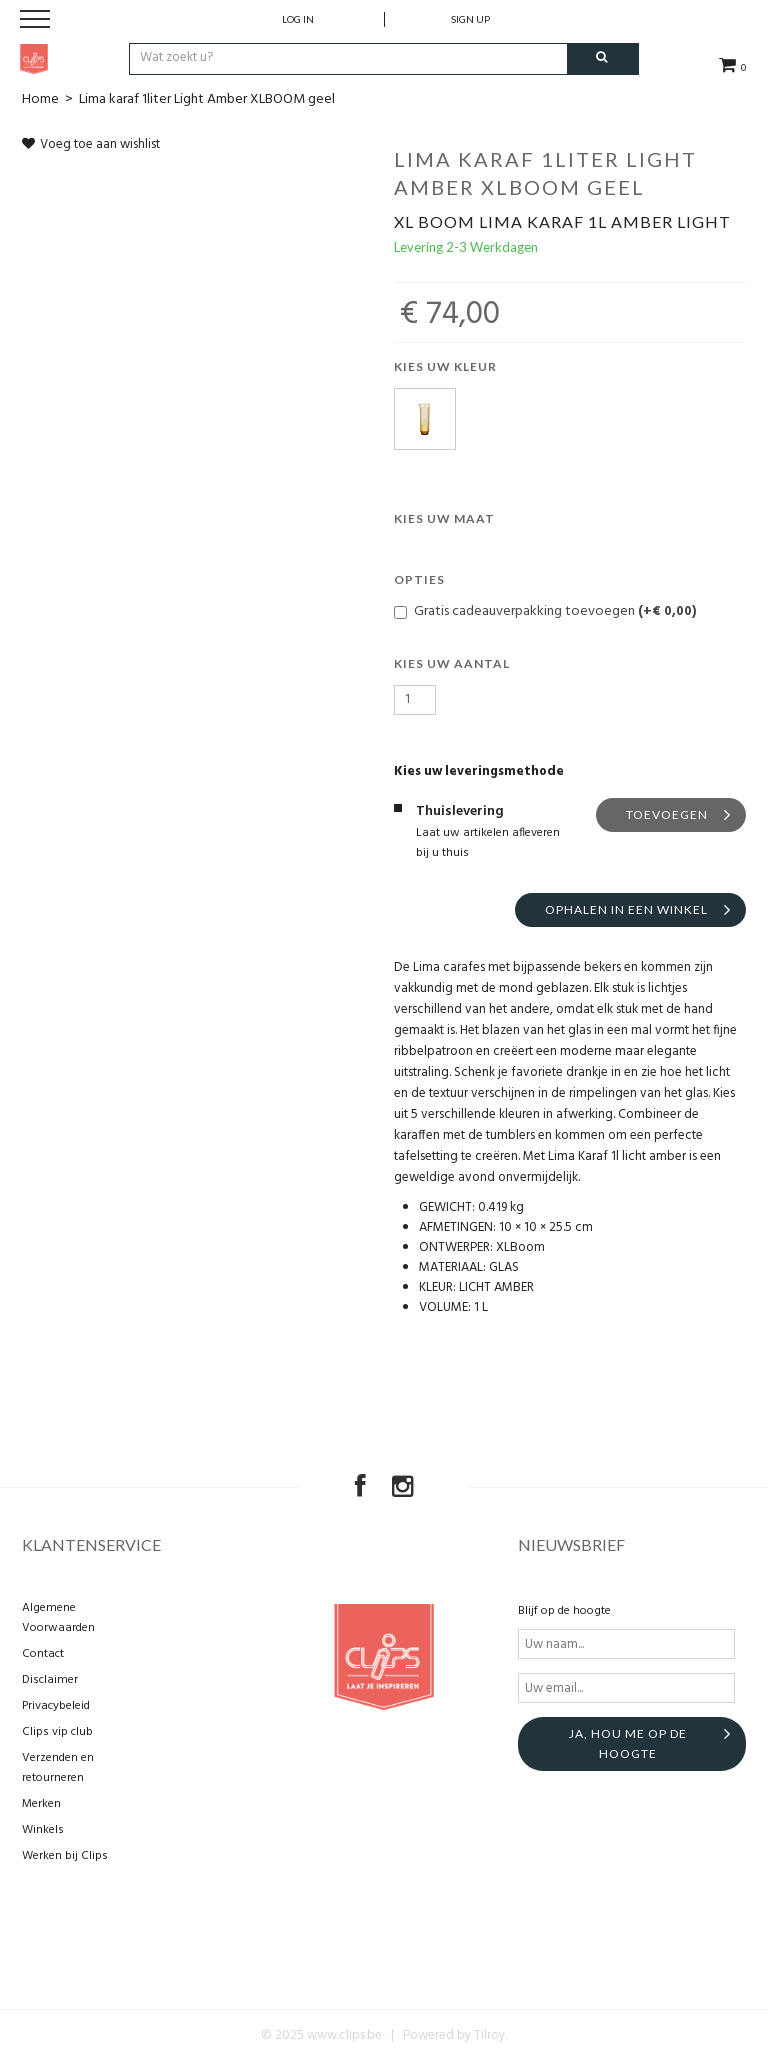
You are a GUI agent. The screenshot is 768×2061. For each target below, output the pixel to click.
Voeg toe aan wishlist (91, 144)
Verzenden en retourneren (58, 1768)
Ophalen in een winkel (626, 909)
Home (40, 99)
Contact (43, 1654)
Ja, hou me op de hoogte (628, 1743)
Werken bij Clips (65, 1856)
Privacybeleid (56, 1706)
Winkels (43, 1830)
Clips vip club (57, 1732)
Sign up (470, 19)
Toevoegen (667, 814)
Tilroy (489, 2035)
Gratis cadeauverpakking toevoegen (545, 611)
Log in (298, 19)
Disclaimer (50, 1680)
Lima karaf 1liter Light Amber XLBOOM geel (207, 99)
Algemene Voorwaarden (58, 1618)
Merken (41, 1804)
